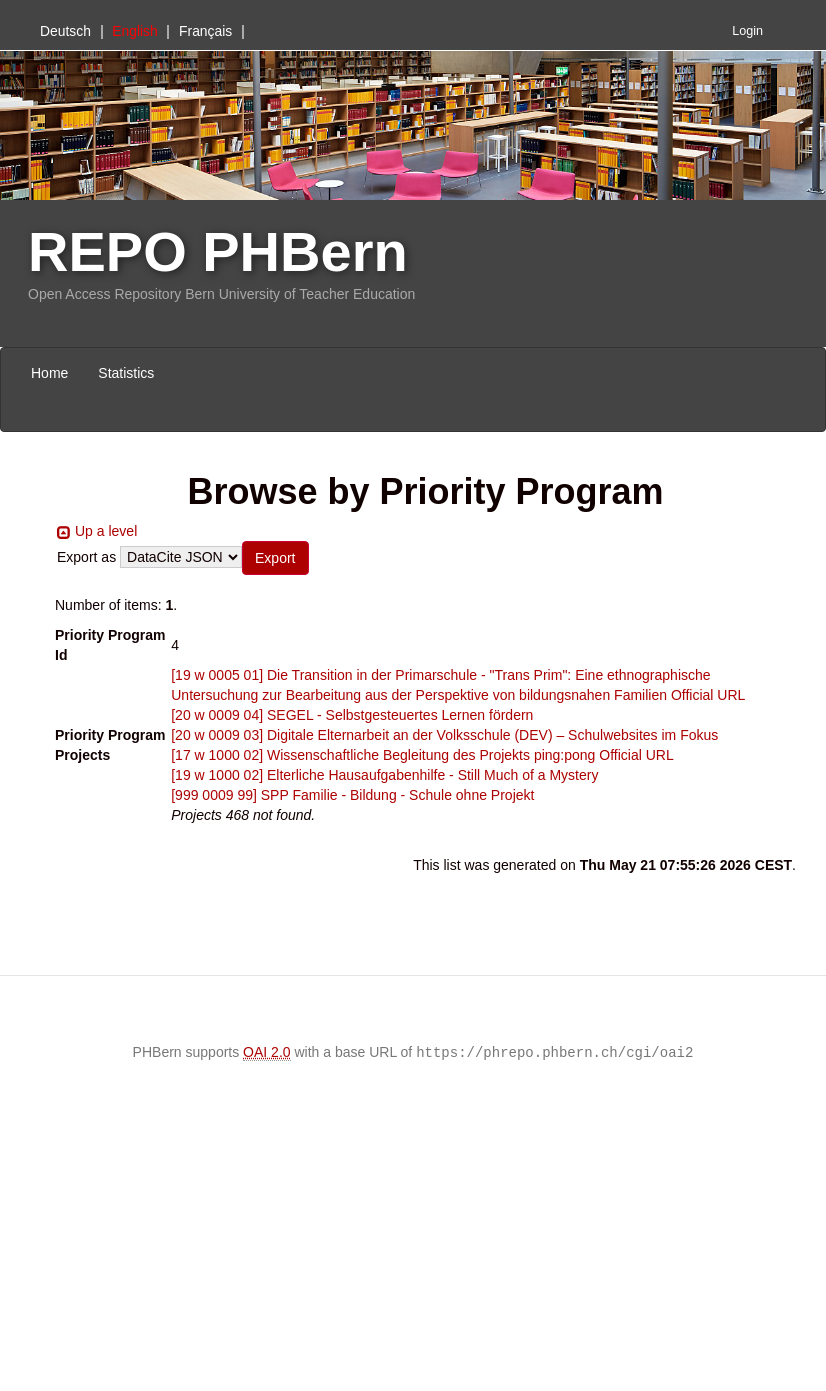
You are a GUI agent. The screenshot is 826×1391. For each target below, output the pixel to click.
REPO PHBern (218, 251)
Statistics (126, 373)
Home (49, 373)
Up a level (106, 531)
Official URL (708, 695)
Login (747, 31)
